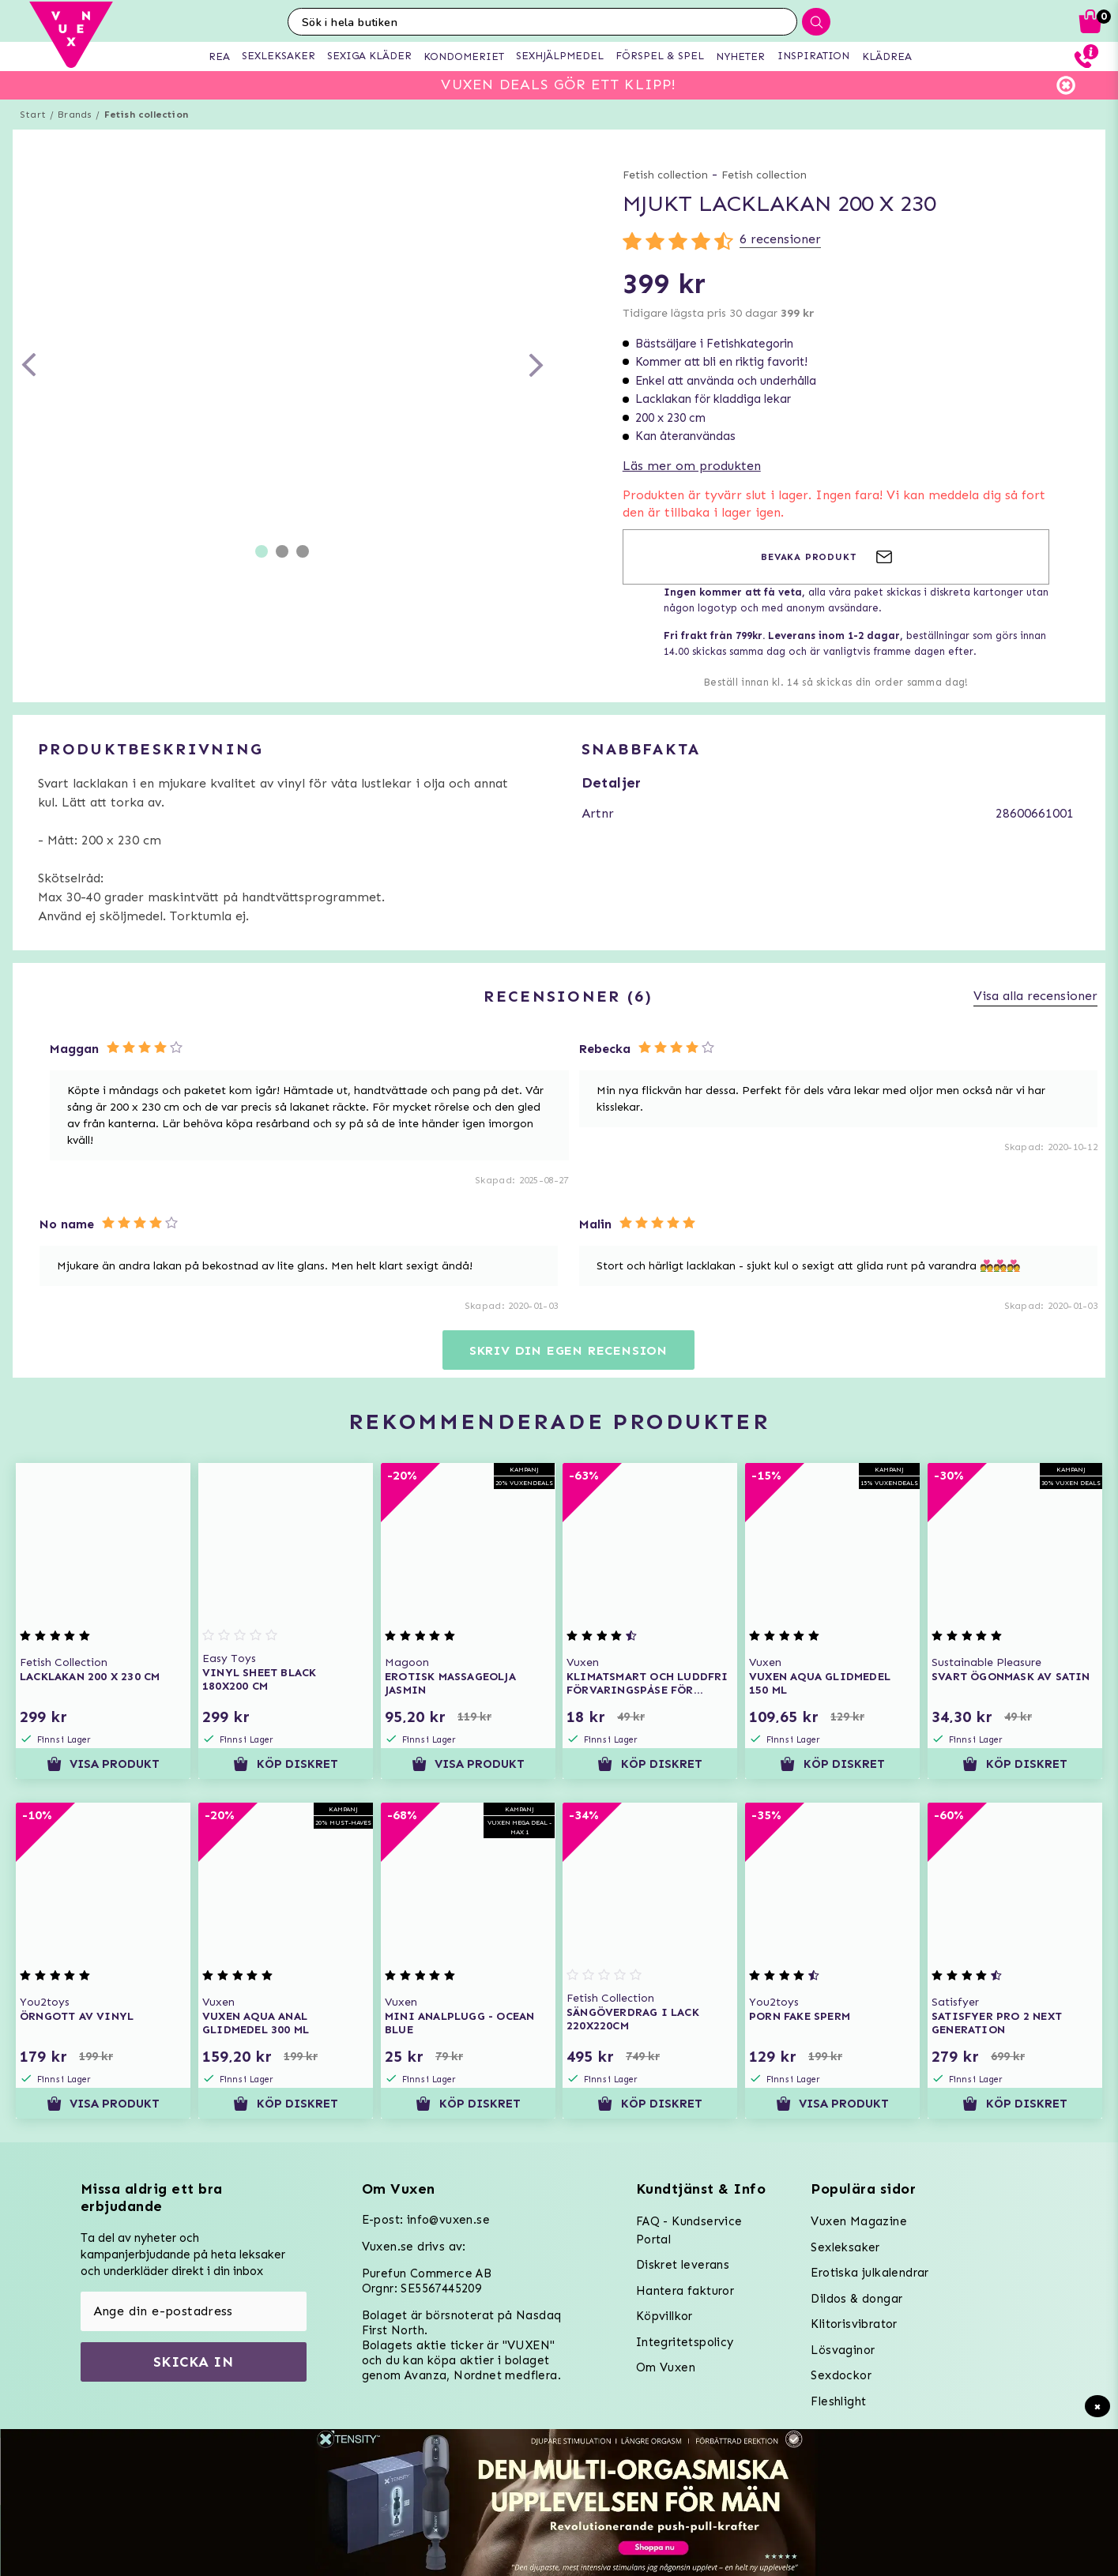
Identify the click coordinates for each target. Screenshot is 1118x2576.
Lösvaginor (843, 2350)
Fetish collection (146, 114)
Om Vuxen (665, 2367)
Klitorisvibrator (854, 2324)
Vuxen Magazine (859, 2221)
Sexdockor (841, 2375)
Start (33, 114)
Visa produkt (103, 1764)
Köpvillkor (664, 2316)
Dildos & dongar (856, 2299)
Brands (75, 114)
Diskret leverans (682, 2265)
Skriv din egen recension (568, 1350)
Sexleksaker (845, 2247)
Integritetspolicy (685, 2342)
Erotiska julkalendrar (869, 2273)
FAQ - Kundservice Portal (689, 2230)
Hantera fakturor (685, 2291)
